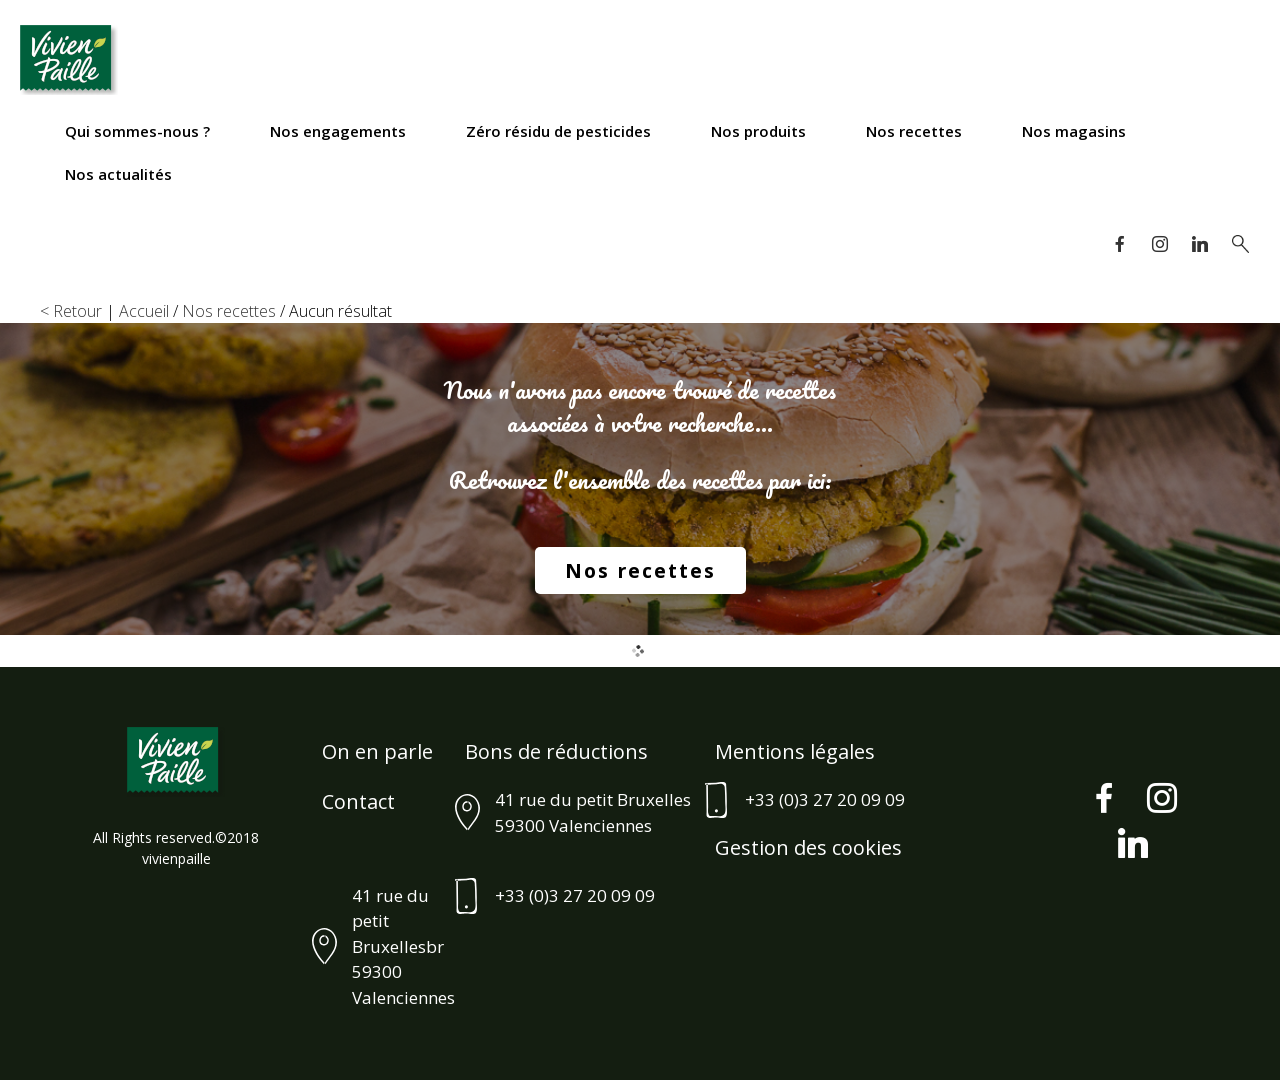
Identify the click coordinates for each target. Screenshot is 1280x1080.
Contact (358, 801)
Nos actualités (118, 174)
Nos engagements (338, 131)
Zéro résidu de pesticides (558, 131)
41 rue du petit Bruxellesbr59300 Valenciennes (403, 946)
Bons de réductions (556, 751)
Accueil (144, 311)
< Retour (71, 311)
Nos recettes (914, 131)
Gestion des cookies (808, 847)
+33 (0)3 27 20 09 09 (825, 799)
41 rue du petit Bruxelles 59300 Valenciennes (593, 812)
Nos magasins (1074, 131)
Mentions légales (795, 751)
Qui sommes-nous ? (137, 131)
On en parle (377, 751)
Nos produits (758, 131)
